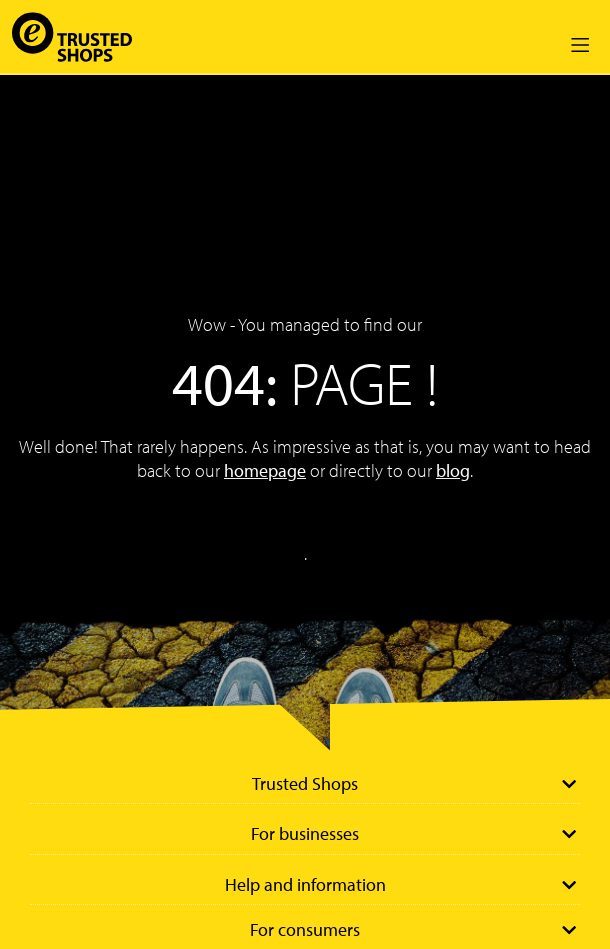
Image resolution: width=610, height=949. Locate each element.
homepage (265, 470)
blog (453, 470)
